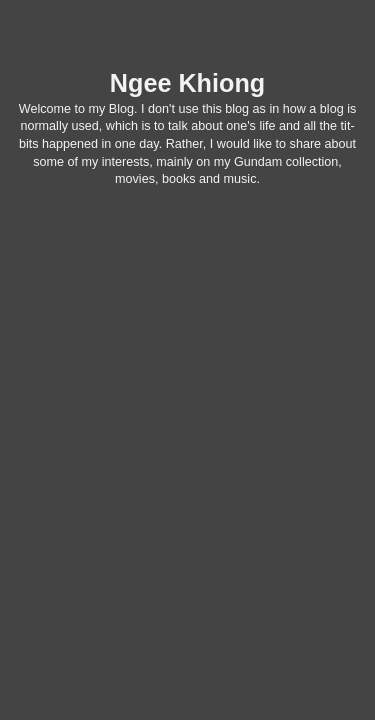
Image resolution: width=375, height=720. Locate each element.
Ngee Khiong (187, 83)
